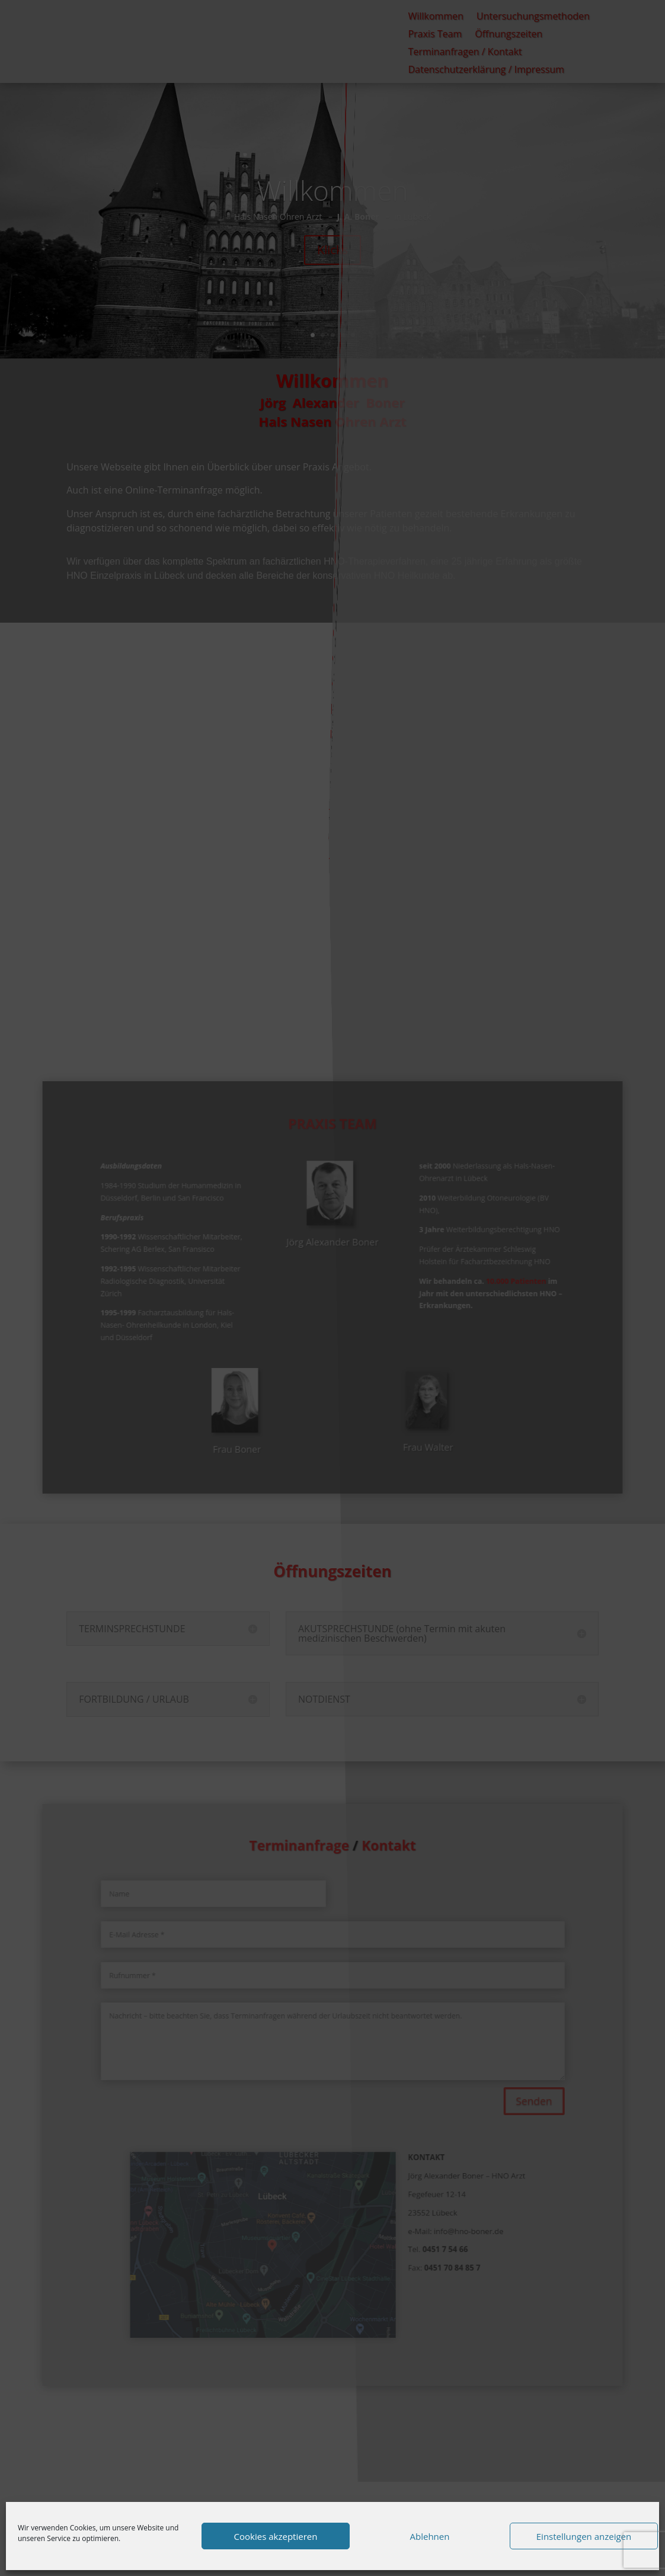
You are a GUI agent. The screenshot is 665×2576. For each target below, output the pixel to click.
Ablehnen (430, 2536)
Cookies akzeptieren (276, 2536)
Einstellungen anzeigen (583, 2536)
